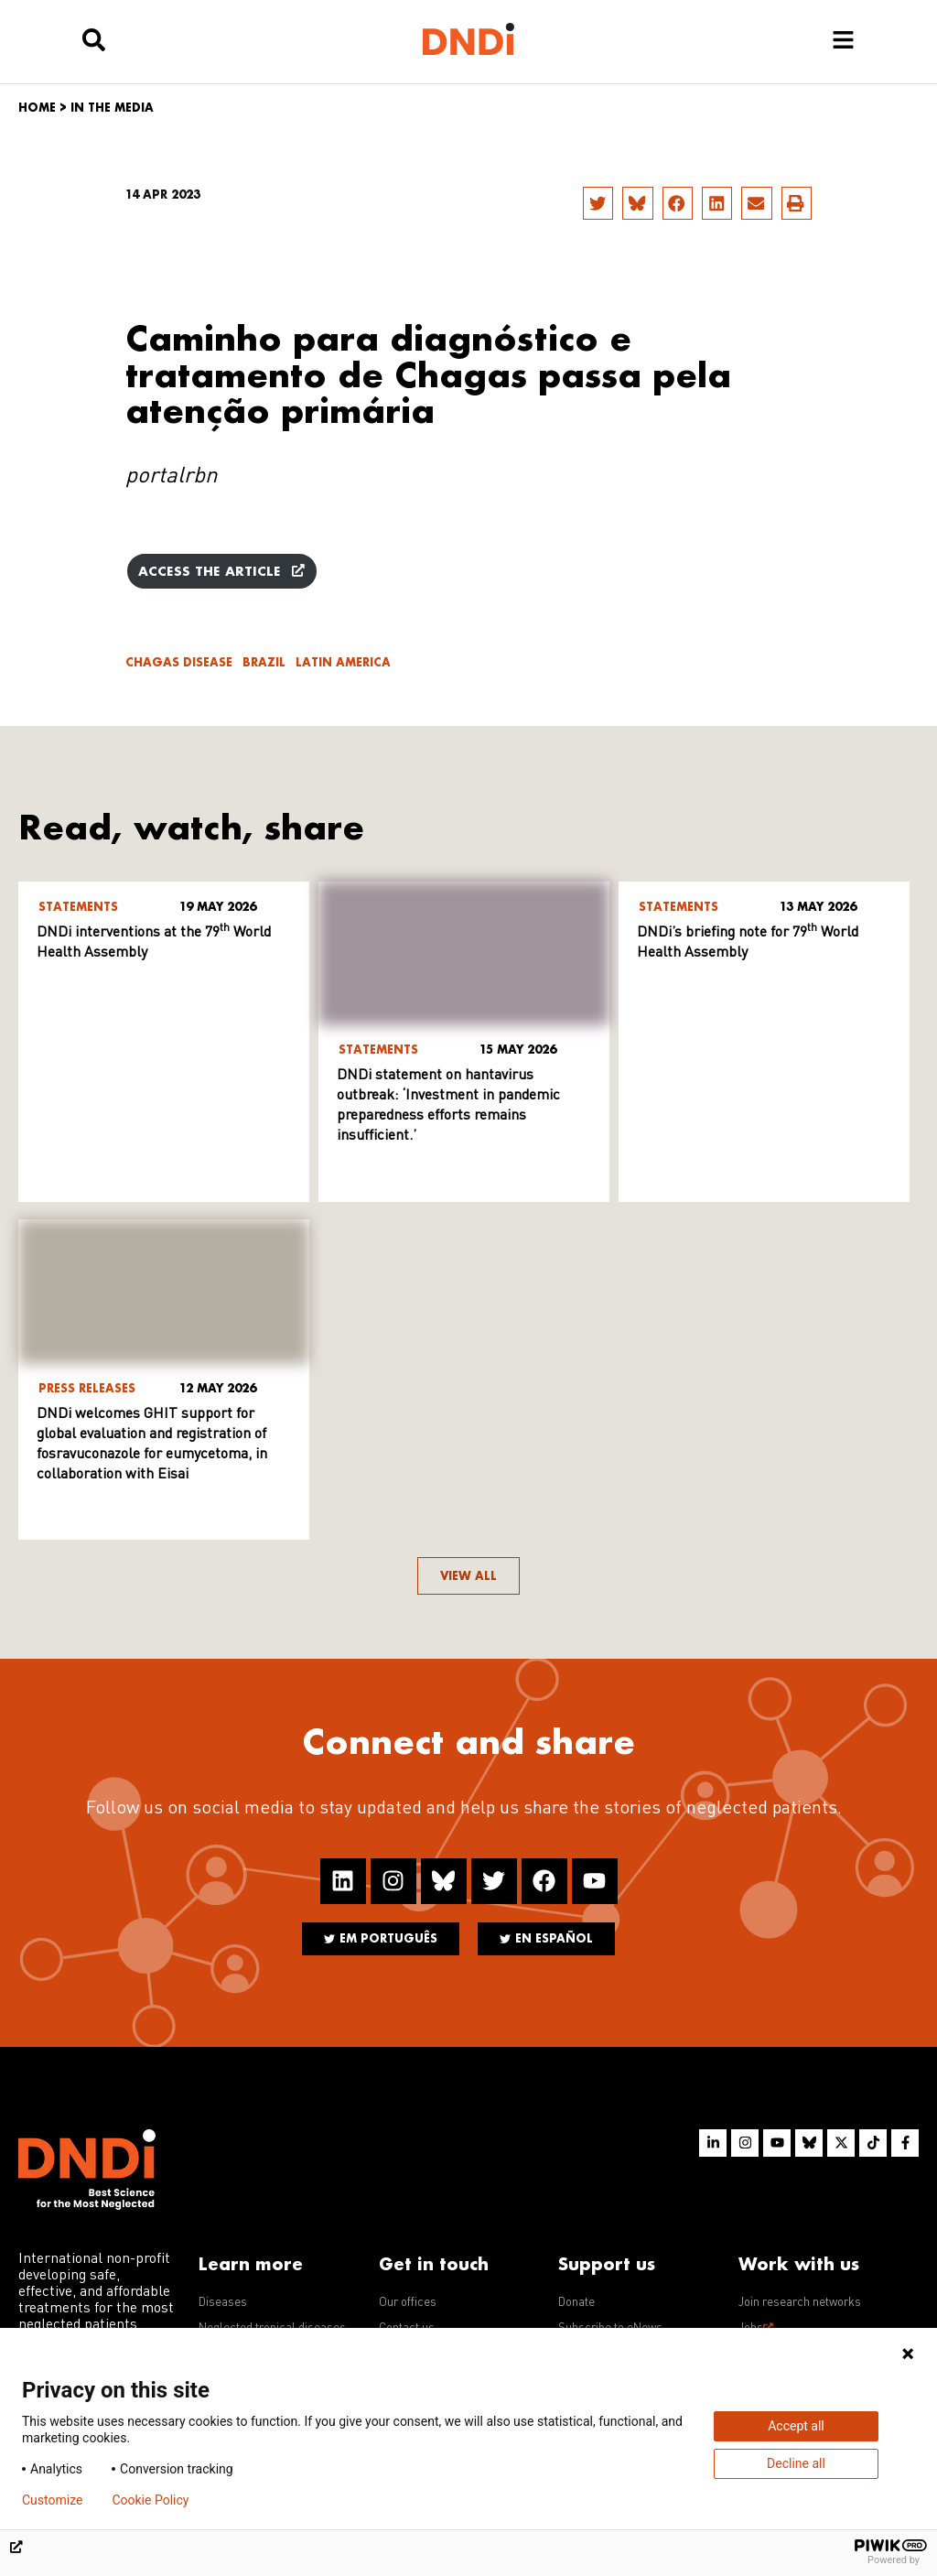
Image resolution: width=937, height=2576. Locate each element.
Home (37, 107)
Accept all (796, 2426)
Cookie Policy (150, 2500)
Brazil (263, 662)
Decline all (796, 2463)
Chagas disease (178, 662)
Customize (52, 2500)
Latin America (343, 662)
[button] (598, 203)
